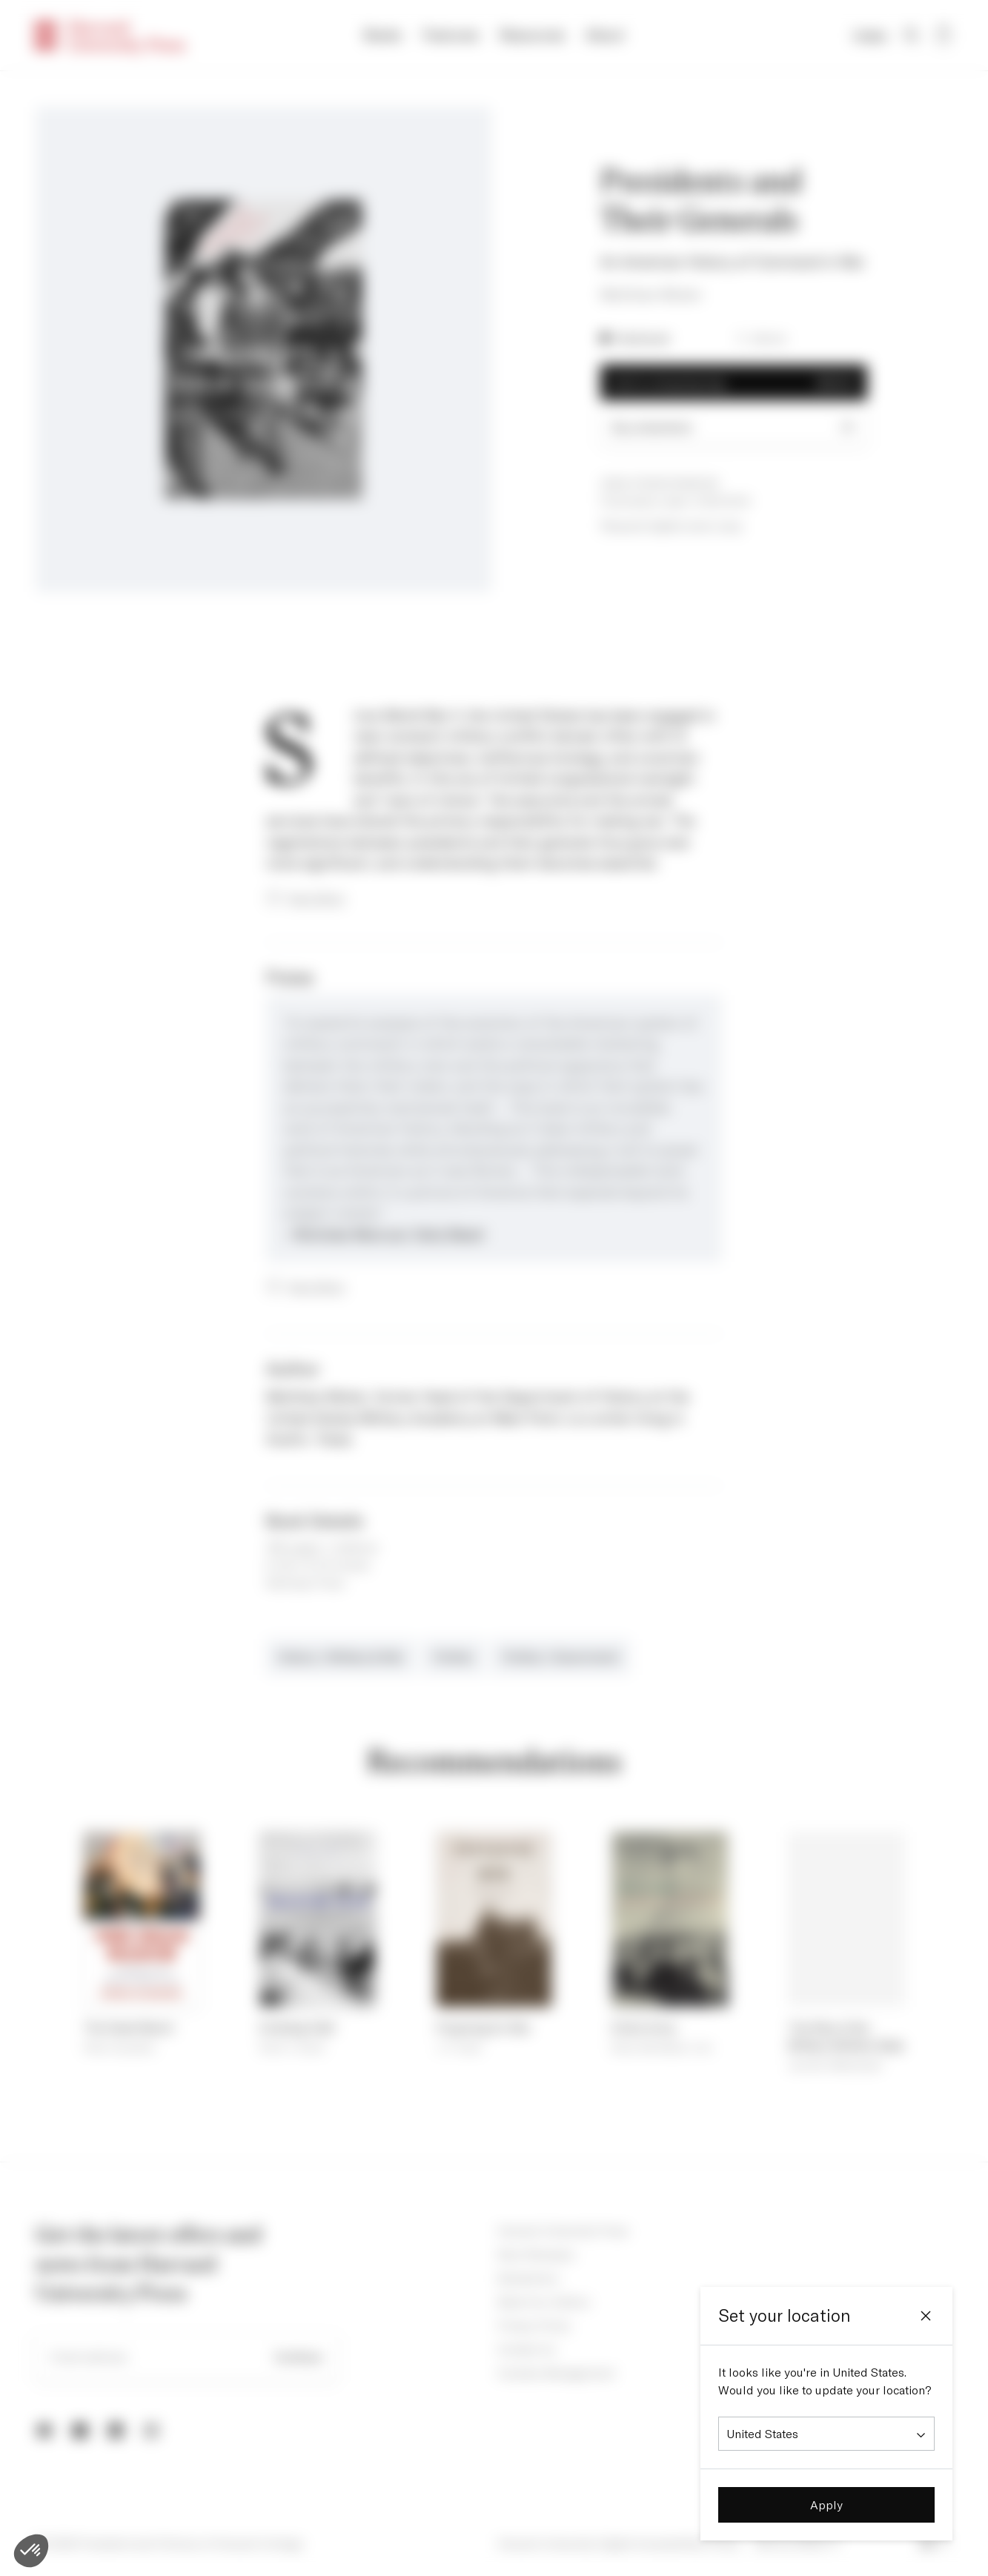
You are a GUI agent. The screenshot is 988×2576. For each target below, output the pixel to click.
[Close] (926, 2316)
